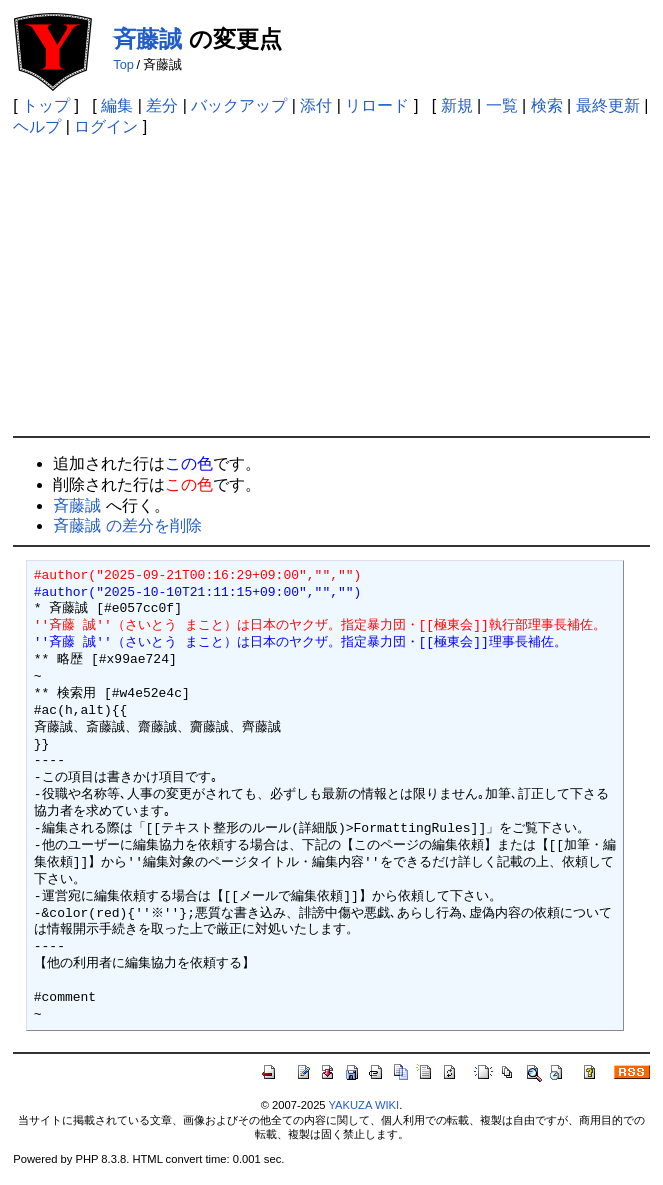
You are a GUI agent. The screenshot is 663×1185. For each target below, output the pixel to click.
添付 (316, 105)
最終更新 (608, 105)
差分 (162, 105)
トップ (46, 105)
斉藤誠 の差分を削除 (127, 525)
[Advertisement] (331, 286)
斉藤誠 (147, 39)
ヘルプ (37, 126)
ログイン (106, 126)
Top (123, 64)
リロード (377, 105)
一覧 (502, 105)
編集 (117, 105)
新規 (457, 105)
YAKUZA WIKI (363, 1105)
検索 (547, 105)
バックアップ (239, 105)
